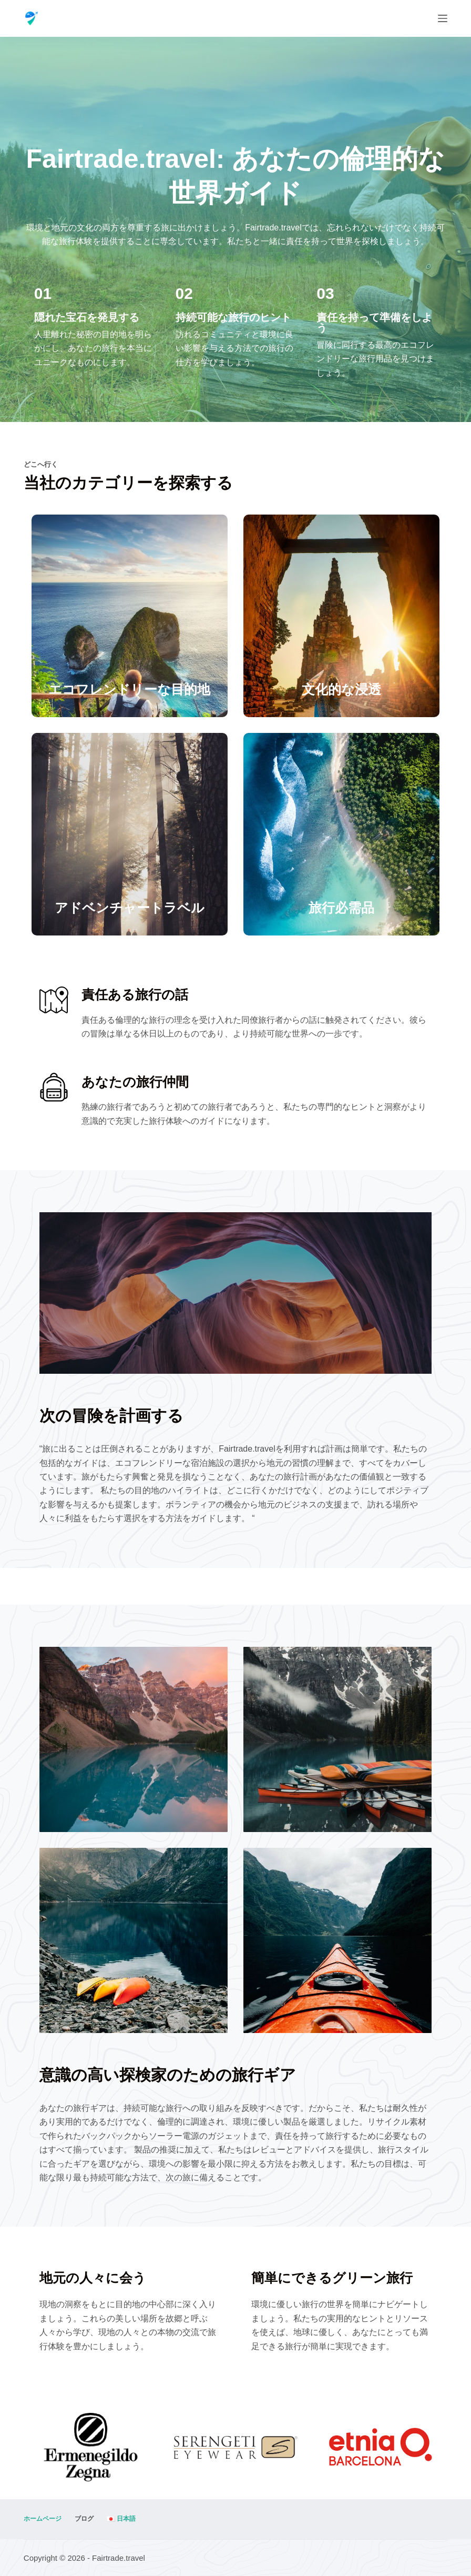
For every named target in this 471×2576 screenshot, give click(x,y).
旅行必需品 (341, 907)
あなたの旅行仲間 (135, 1081)
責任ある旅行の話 (134, 994)
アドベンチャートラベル (129, 907)
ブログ (84, 2518)
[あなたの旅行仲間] (53, 1087)
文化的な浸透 (341, 689)
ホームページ (43, 2518)
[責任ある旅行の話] (53, 999)
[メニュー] (442, 18)
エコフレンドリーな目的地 (129, 689)
